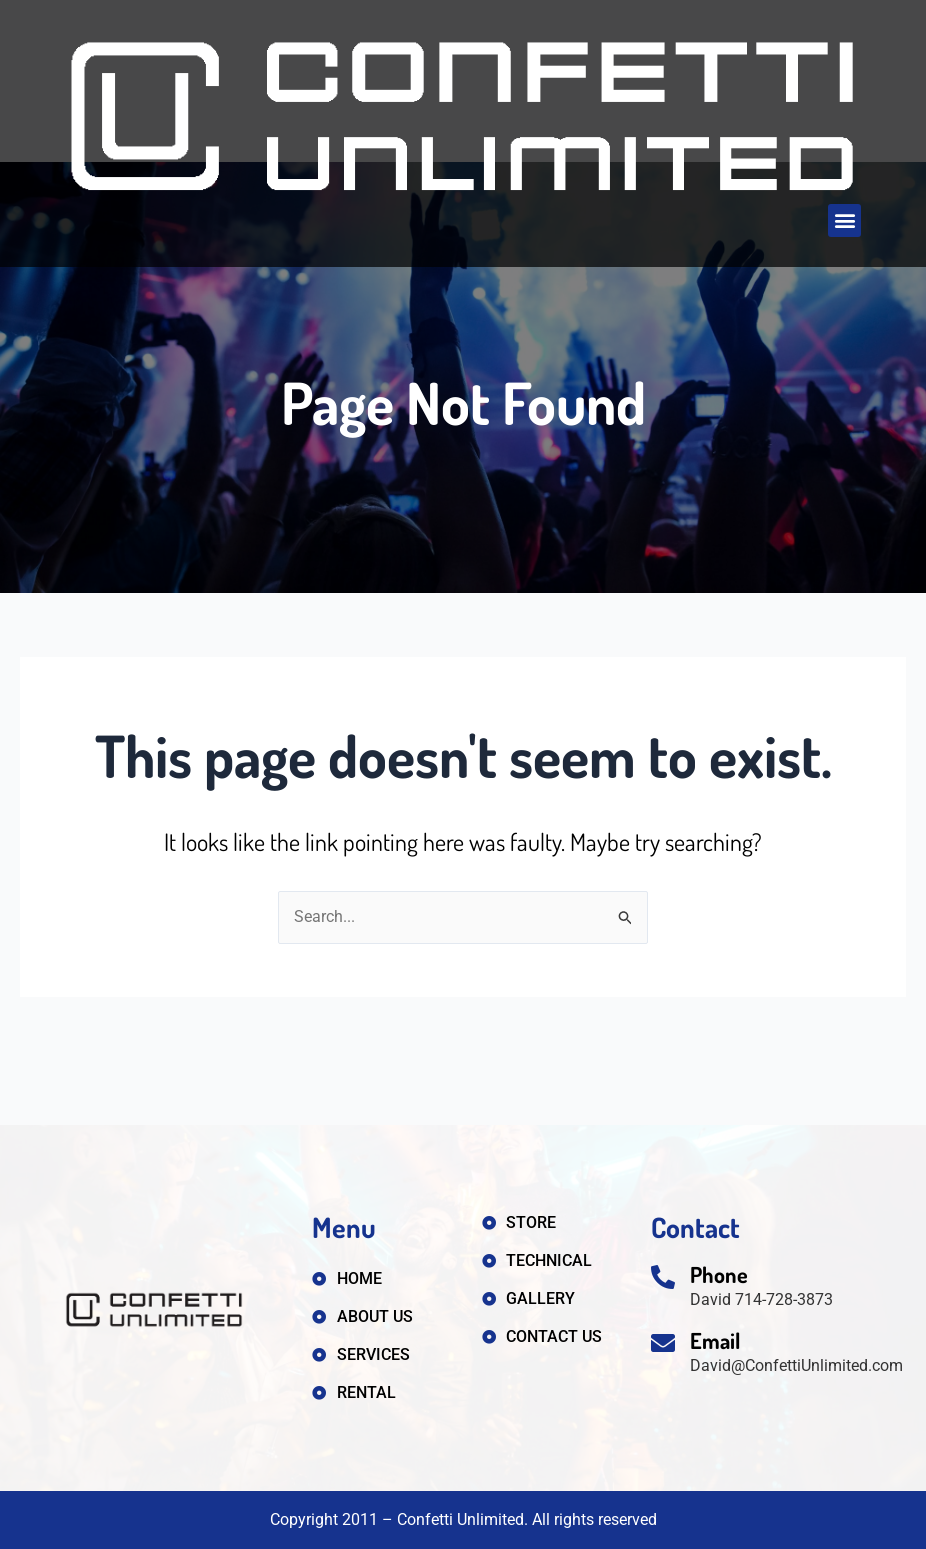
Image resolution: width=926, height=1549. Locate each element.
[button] (844, 220)
